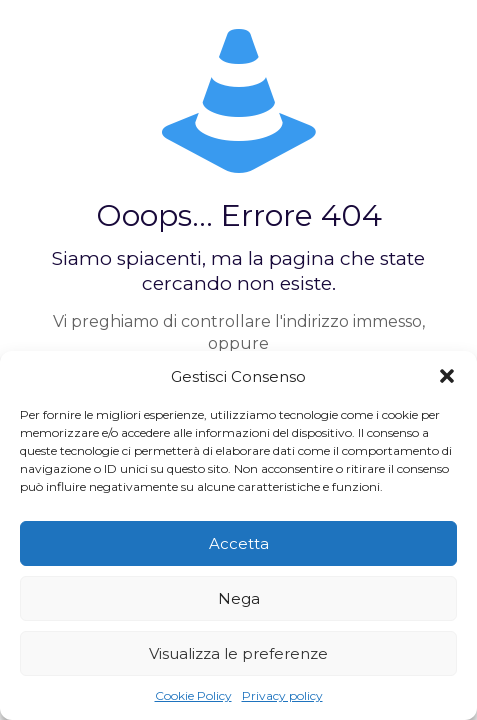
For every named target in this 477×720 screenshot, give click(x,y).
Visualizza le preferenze (238, 653)
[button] (447, 376)
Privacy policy (282, 695)
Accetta (239, 543)
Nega (239, 598)
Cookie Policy (193, 695)
